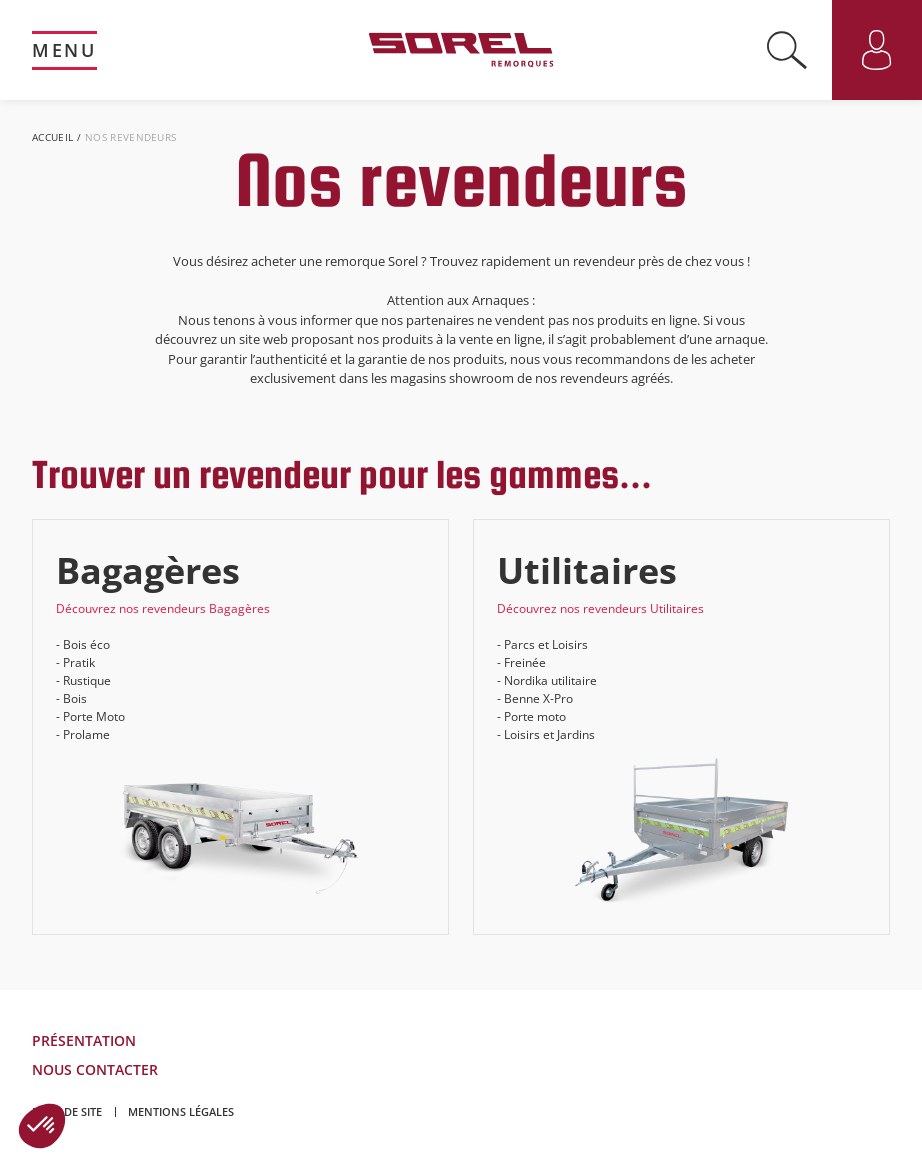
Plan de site (67, 1111)
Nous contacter (95, 1069)
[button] (42, 1126)
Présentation (84, 1040)
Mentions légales (181, 1111)
